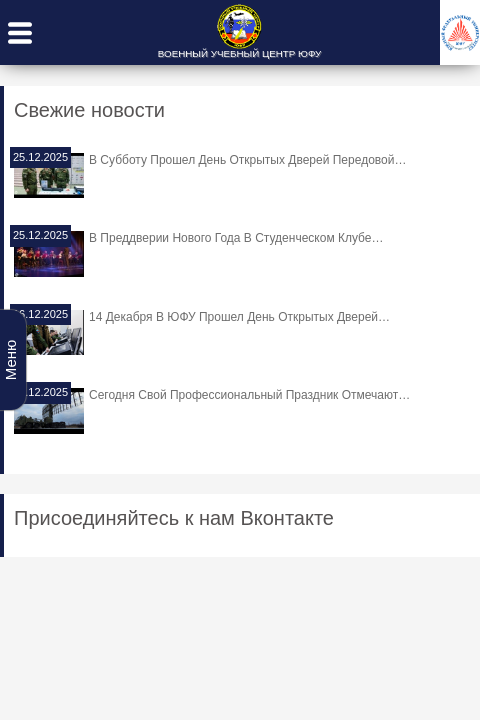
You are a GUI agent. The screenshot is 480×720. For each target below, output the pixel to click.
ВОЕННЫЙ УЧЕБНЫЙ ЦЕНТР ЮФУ (239, 53)
